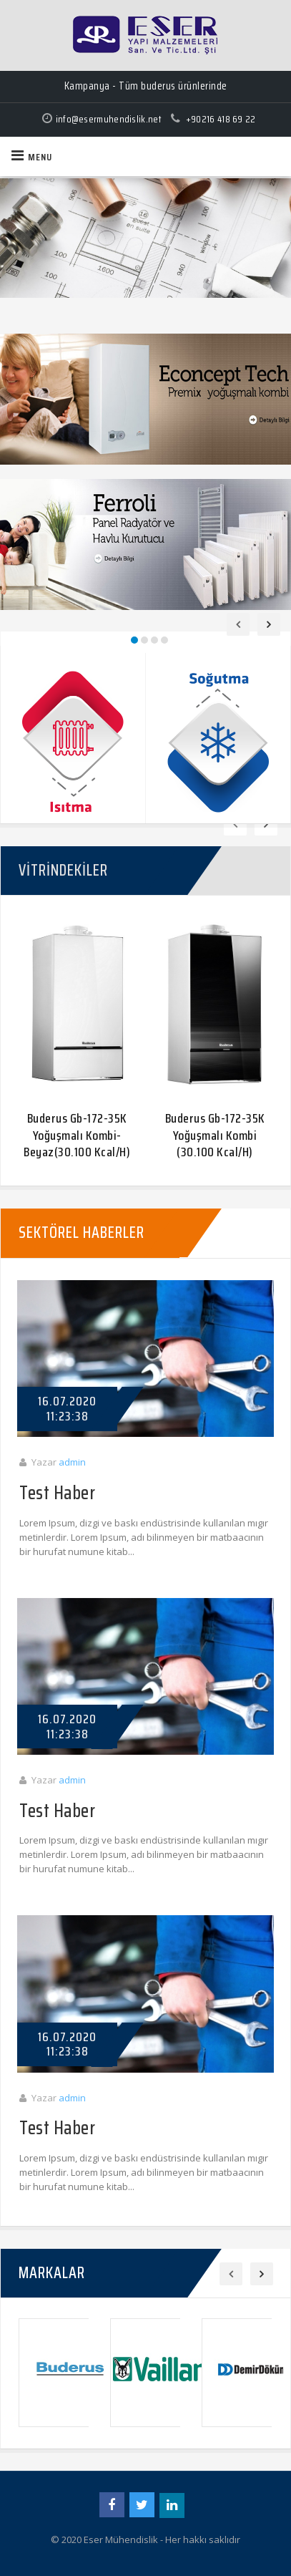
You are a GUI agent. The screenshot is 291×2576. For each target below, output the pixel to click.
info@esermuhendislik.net (109, 119)
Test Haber (57, 1494)
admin (72, 1462)
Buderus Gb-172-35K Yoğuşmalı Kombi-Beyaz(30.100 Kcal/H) (77, 1135)
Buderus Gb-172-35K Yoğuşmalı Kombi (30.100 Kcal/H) (215, 1135)
